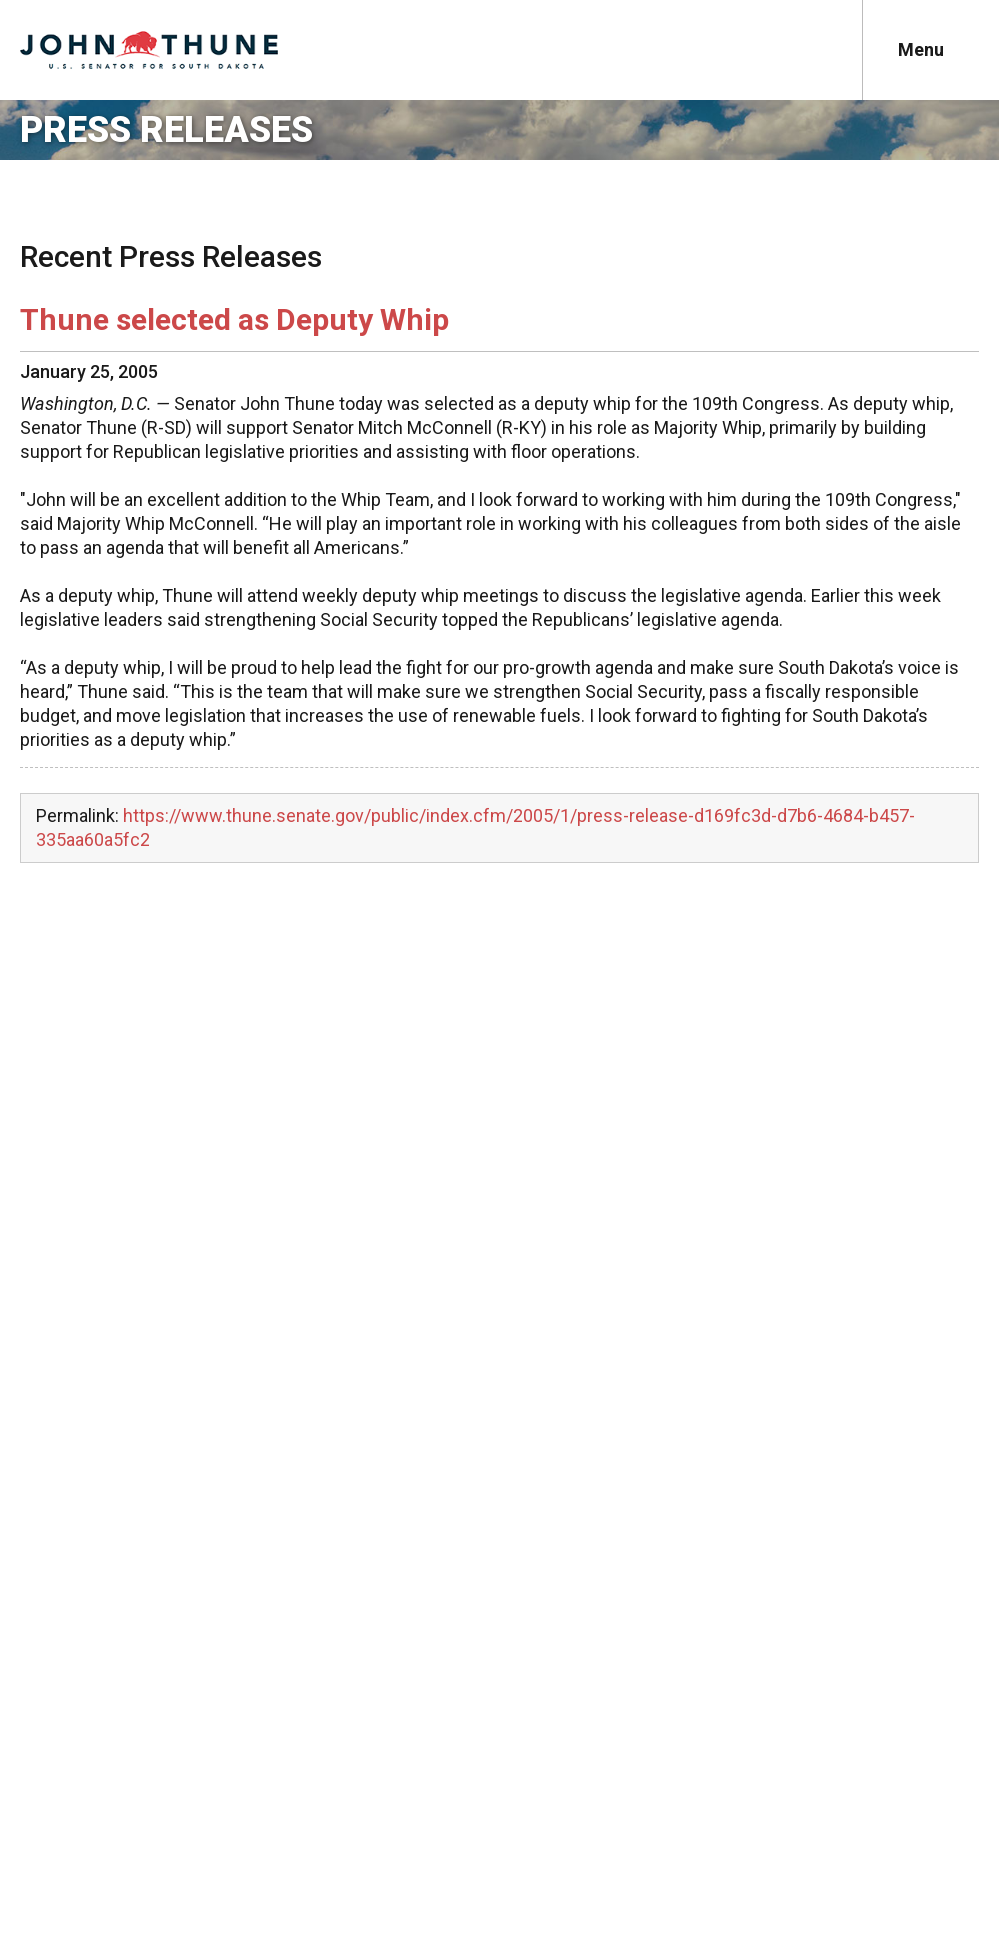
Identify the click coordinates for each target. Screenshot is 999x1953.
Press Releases (166, 130)
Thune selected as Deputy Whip (234, 319)
